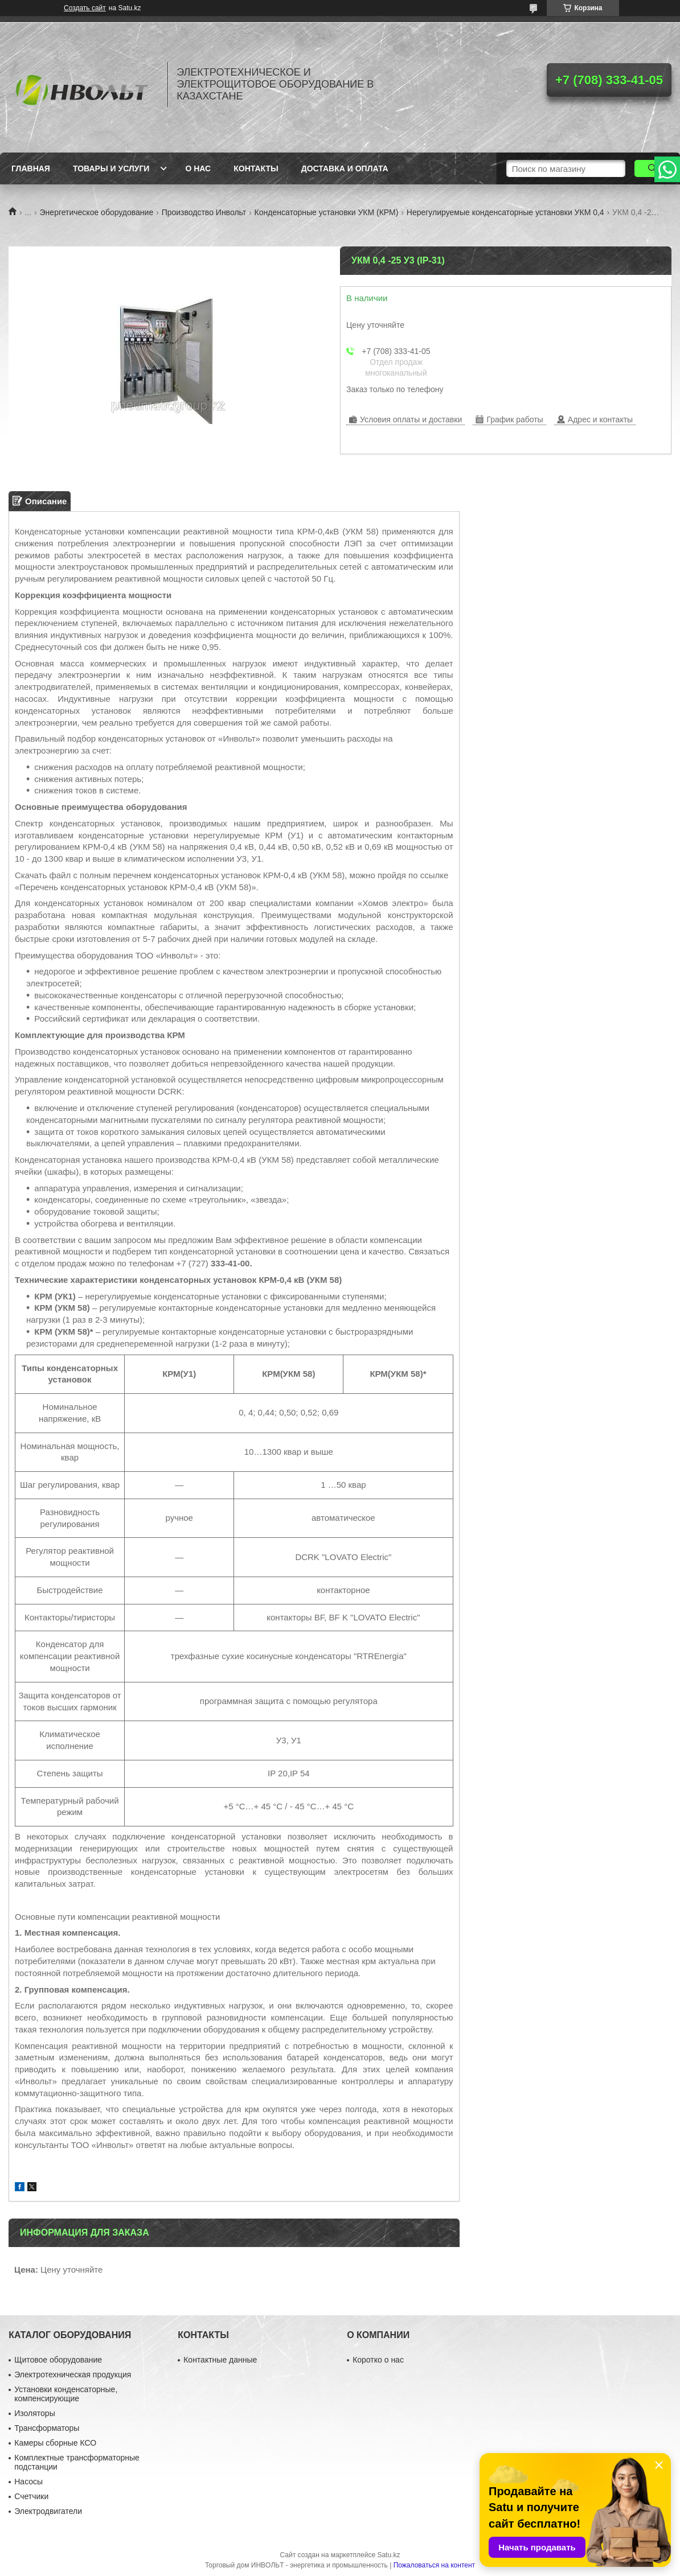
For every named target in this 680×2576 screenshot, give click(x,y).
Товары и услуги (111, 168)
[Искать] (652, 168)
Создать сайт (85, 8)
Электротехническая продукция (72, 2374)
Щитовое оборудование (58, 2359)
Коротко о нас (378, 2359)
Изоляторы (34, 2413)
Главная (30, 168)
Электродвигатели (48, 2511)
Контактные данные (220, 2359)
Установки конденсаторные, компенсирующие (65, 2394)
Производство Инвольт (204, 212)
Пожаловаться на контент (434, 2565)
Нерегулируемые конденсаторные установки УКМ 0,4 (505, 212)
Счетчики (31, 2496)
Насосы (28, 2481)
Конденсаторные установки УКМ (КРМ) (327, 212)
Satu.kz (388, 2555)
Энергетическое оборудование (97, 212)
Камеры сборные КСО (55, 2442)
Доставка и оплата (344, 168)
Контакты (256, 168)
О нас (198, 168)
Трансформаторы (46, 2428)
